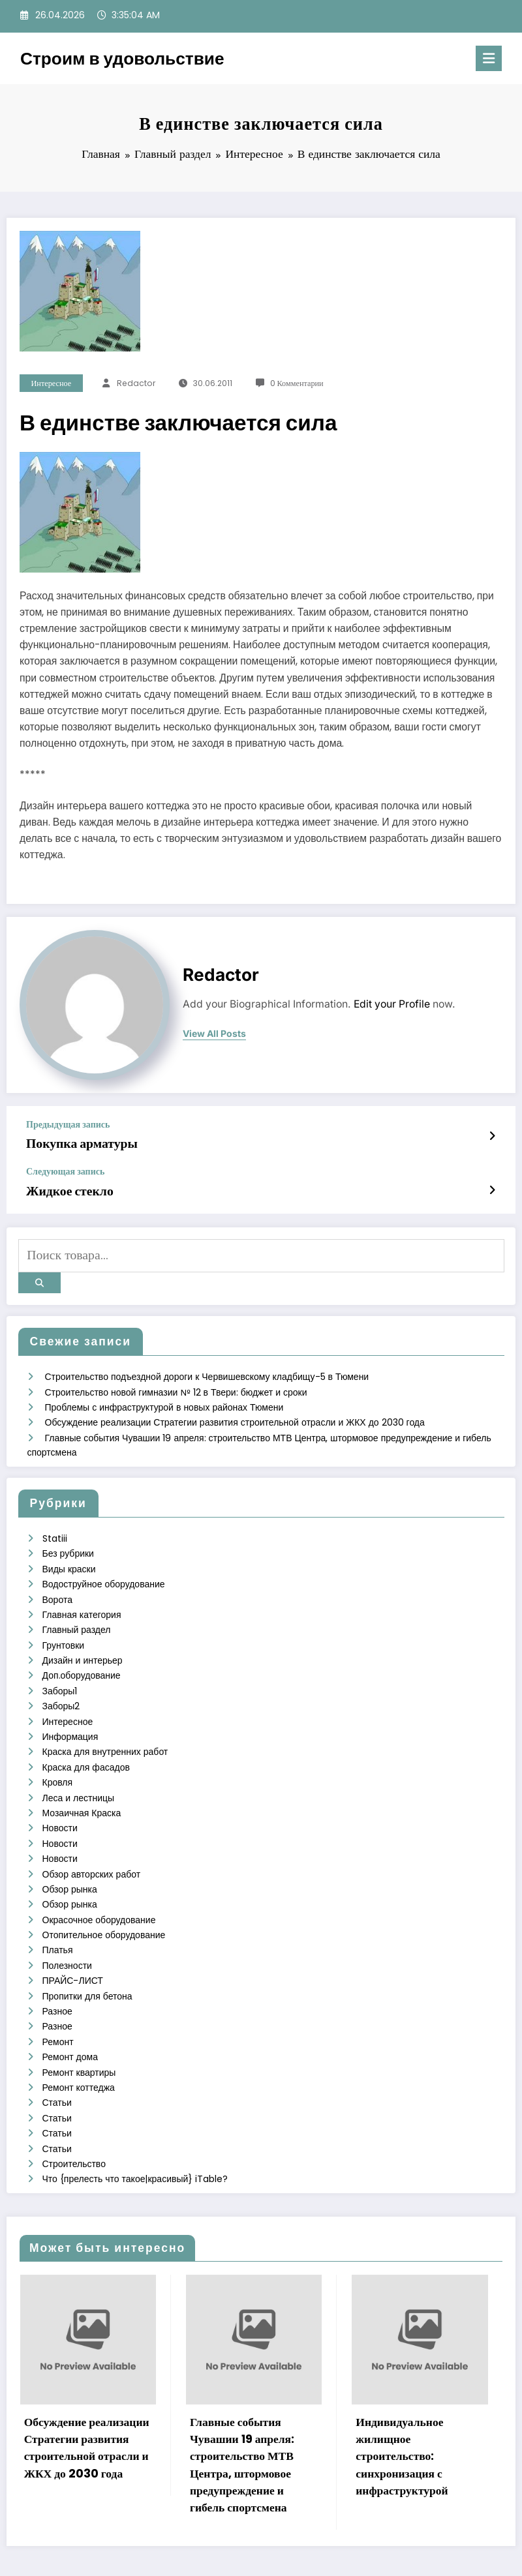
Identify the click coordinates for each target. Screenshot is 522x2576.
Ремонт (58, 2007)
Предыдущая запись (68, 1124)
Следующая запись (65, 1169)
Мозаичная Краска (81, 1788)
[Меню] (489, 58)
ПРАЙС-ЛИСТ (72, 1949)
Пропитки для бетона (87, 1963)
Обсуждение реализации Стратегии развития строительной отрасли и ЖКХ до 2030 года (235, 1411)
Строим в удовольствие (122, 58)
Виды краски (69, 1554)
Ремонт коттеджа (78, 2051)
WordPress (242, 2554)
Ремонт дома (70, 2021)
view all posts (214, 1033)
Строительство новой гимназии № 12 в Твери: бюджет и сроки (176, 1381)
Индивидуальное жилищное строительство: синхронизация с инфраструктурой (402, 2416)
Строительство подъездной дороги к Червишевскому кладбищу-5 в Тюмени (207, 1366)
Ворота (57, 1584)
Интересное (51, 383)
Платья (57, 1919)
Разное (57, 1977)
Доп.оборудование (81, 1657)
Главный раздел (76, 1613)
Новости (60, 1803)
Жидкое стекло (65, 1188)
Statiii (54, 1525)
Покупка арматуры (75, 1142)
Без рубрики (68, 1540)
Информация (70, 1715)
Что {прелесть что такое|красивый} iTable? (135, 2139)
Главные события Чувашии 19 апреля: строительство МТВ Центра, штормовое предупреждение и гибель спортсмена (242, 2424)
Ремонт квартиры (79, 2036)
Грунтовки (63, 1627)
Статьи (57, 2066)
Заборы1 (60, 1671)
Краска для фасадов (86, 1744)
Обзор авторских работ (91, 1846)
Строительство (74, 2124)
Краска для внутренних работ (105, 1730)
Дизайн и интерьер (82, 1642)
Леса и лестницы (78, 1773)
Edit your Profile (392, 1004)
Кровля (57, 1758)
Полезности (67, 1934)
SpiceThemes (388, 2554)
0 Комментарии (297, 383)
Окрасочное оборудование (99, 1890)
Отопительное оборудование (104, 1904)
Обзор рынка (69, 1861)
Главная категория (81, 1598)
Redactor (136, 383)
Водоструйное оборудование (103, 1569)
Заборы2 (61, 1685)
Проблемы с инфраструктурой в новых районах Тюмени (164, 1396)
